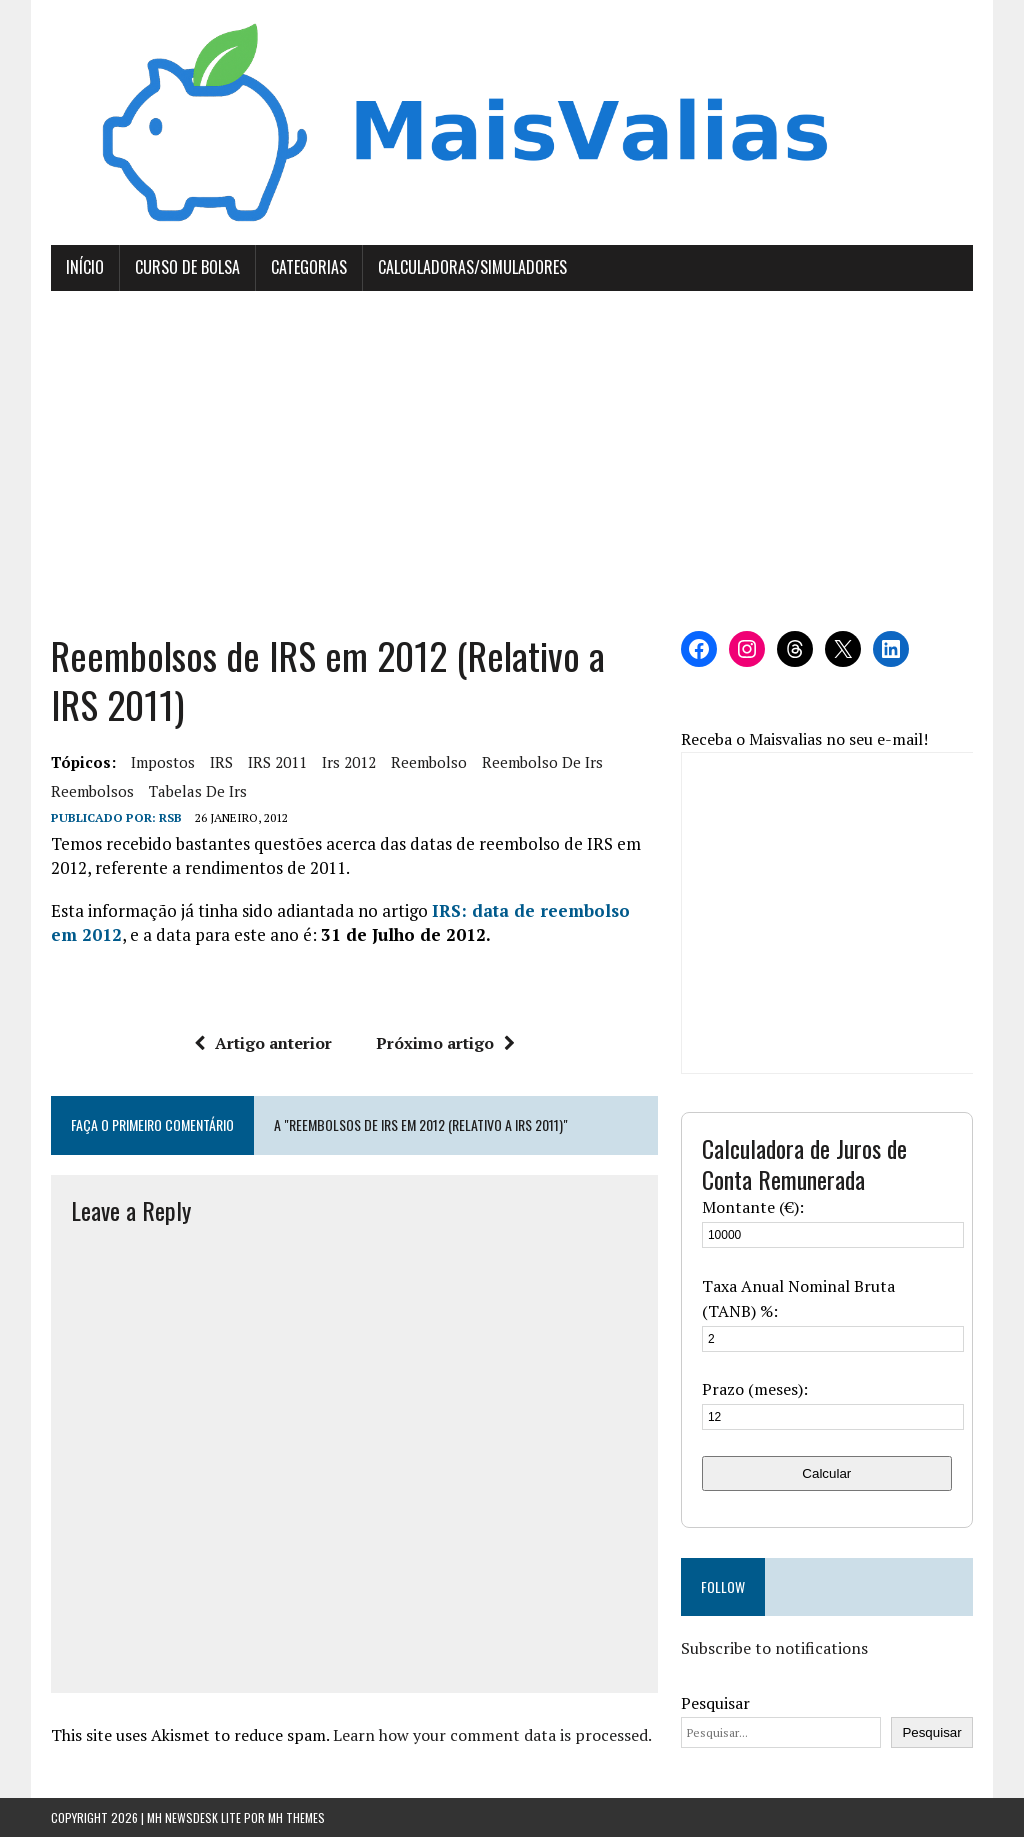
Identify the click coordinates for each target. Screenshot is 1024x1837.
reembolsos (92, 791)
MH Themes (296, 1817)
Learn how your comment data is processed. (492, 1735)
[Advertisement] (512, 461)
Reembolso (429, 762)
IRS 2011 (277, 762)
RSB (170, 817)
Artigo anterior (263, 1043)
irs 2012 (349, 762)
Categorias (309, 267)
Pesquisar (715, 1703)
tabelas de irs (198, 791)
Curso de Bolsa (187, 267)
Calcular (826, 1473)
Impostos (163, 762)
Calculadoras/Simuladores (472, 267)
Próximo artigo (445, 1043)
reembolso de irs (542, 762)
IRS (221, 762)
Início (85, 267)
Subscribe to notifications (774, 1648)
